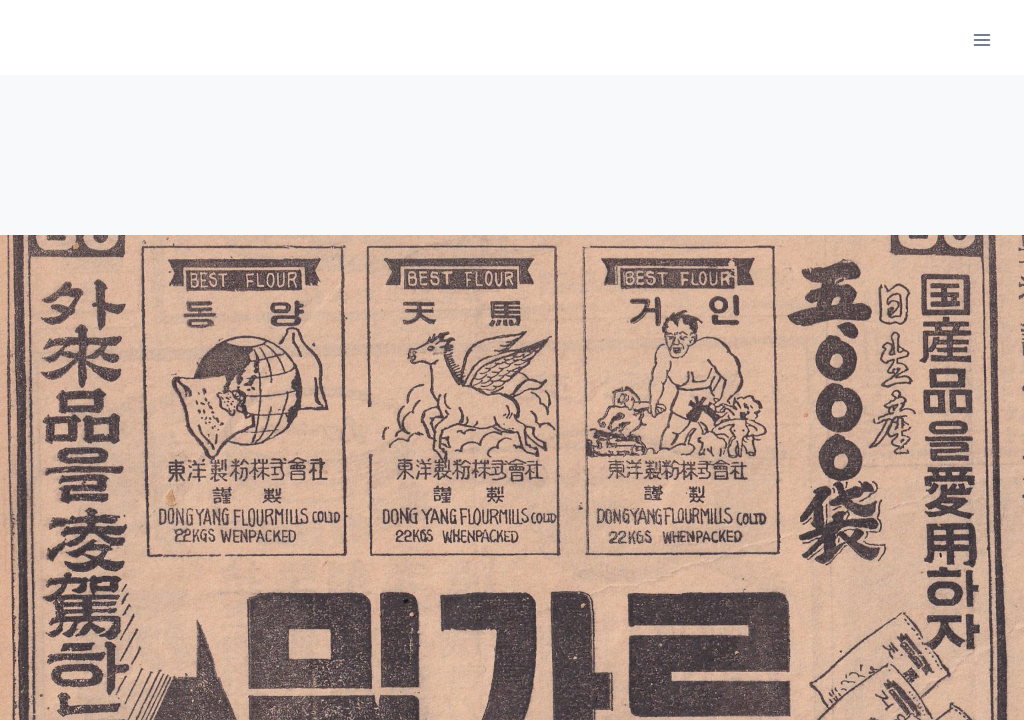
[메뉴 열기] (981, 39)
